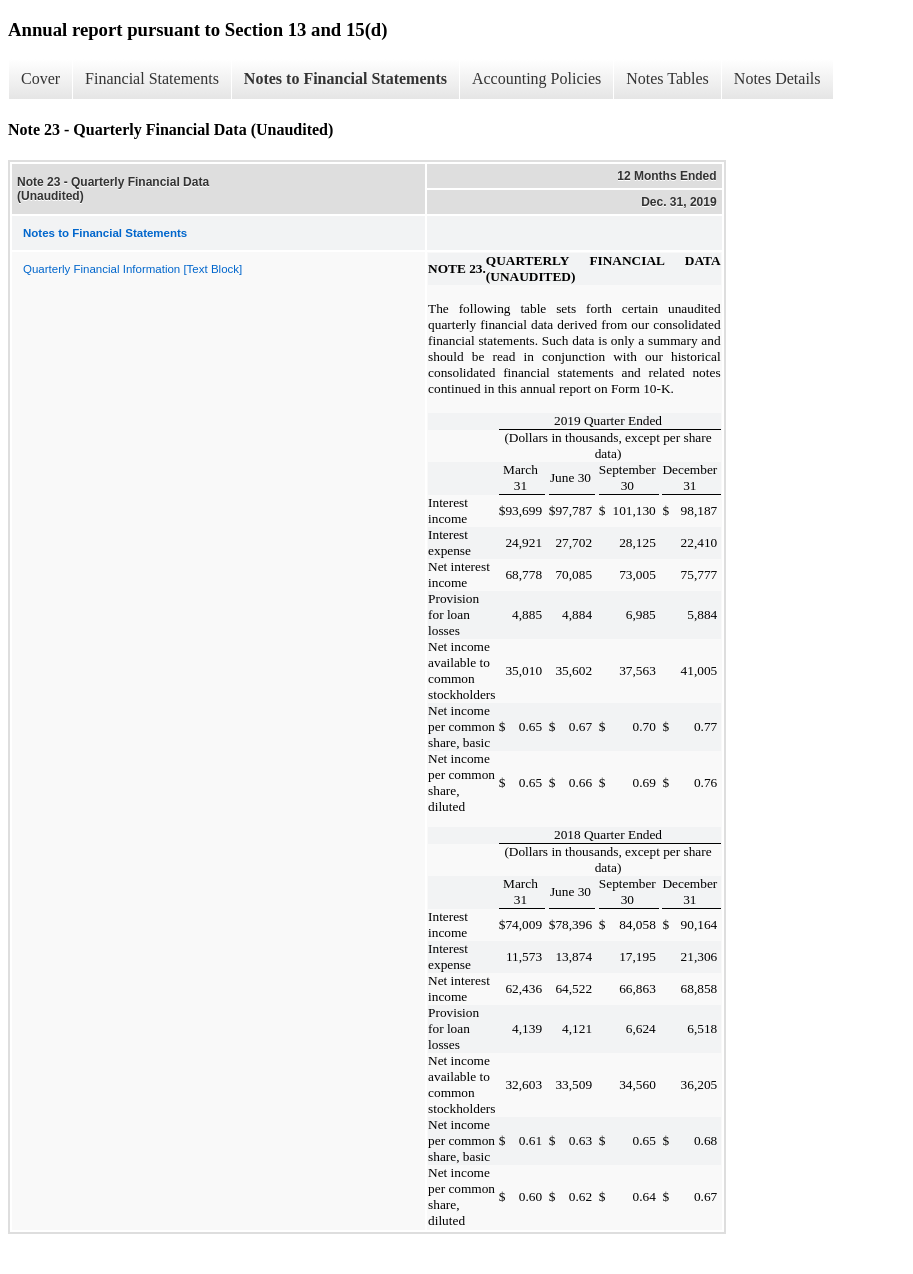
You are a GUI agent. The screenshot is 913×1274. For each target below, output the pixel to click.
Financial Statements (152, 78)
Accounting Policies (536, 78)
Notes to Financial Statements (345, 78)
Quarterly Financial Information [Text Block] (132, 269)
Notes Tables (667, 78)
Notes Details (777, 78)
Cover (40, 78)
